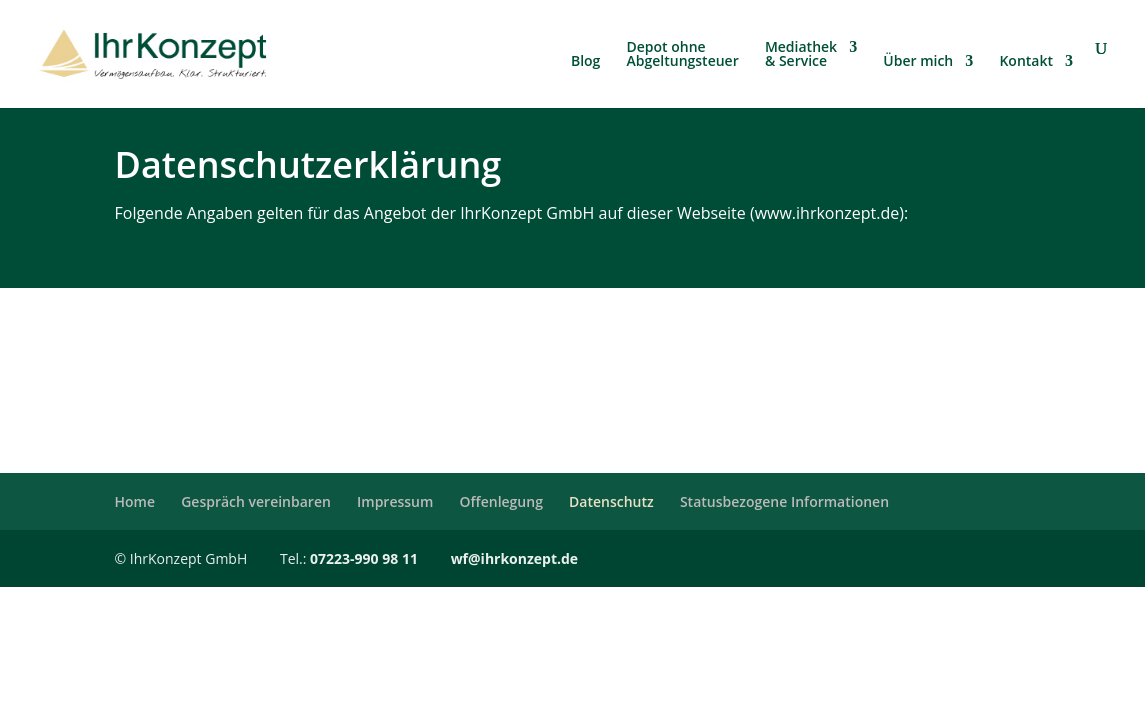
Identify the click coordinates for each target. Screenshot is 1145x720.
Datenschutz (611, 501)
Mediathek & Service (801, 55)
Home (135, 501)
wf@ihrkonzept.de (515, 558)
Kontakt (1026, 62)
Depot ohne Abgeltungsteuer (683, 55)
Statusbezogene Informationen (784, 501)
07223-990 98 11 (364, 558)
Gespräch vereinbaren (256, 501)
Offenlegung (501, 501)
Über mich (918, 62)
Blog (585, 62)
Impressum (395, 501)
